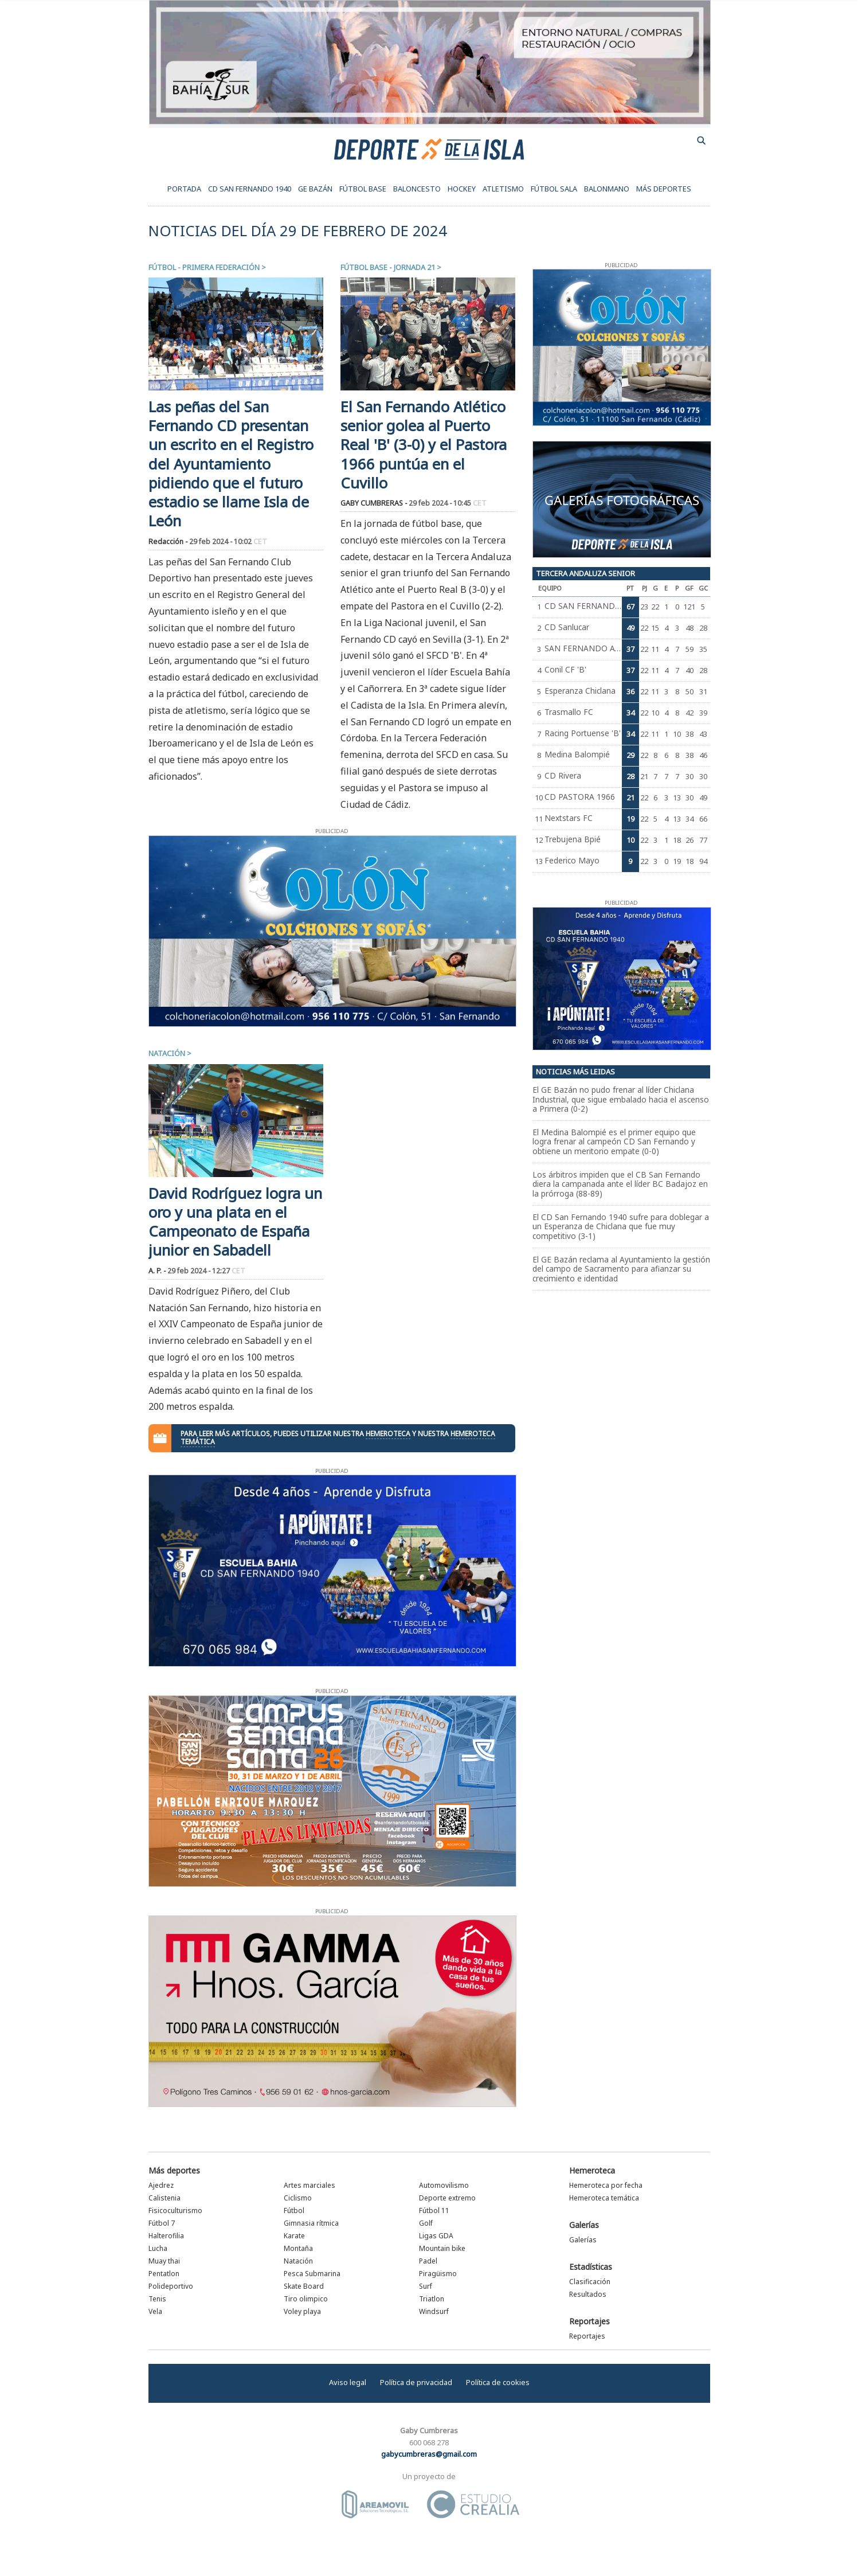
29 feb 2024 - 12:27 (206, 1271)
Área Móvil (375, 2504)
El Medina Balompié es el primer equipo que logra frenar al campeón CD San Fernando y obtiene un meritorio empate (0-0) (614, 1141)
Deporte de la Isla (429, 148)
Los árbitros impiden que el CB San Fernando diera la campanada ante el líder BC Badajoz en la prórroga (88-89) (620, 1184)
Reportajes (589, 2321)
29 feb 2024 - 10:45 (448, 503)
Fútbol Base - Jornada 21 (387, 267)
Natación (166, 1053)
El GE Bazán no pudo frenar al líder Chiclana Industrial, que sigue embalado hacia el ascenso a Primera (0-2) (620, 1099)
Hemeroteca (592, 2170)
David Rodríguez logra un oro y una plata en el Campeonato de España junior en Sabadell (235, 1222)
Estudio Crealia (473, 2504)
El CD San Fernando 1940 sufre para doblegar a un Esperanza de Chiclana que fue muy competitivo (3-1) (620, 1226)
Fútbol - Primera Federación (204, 267)
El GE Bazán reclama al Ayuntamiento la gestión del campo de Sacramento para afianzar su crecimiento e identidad (621, 1269)
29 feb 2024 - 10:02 (228, 541)
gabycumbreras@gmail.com (429, 2454)
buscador (701, 140)
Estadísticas (590, 2266)
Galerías (584, 2224)
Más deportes (174, 2170)
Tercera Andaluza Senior (585, 573)
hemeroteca (388, 1434)
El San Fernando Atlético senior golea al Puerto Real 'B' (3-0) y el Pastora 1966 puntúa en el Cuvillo (423, 445)
